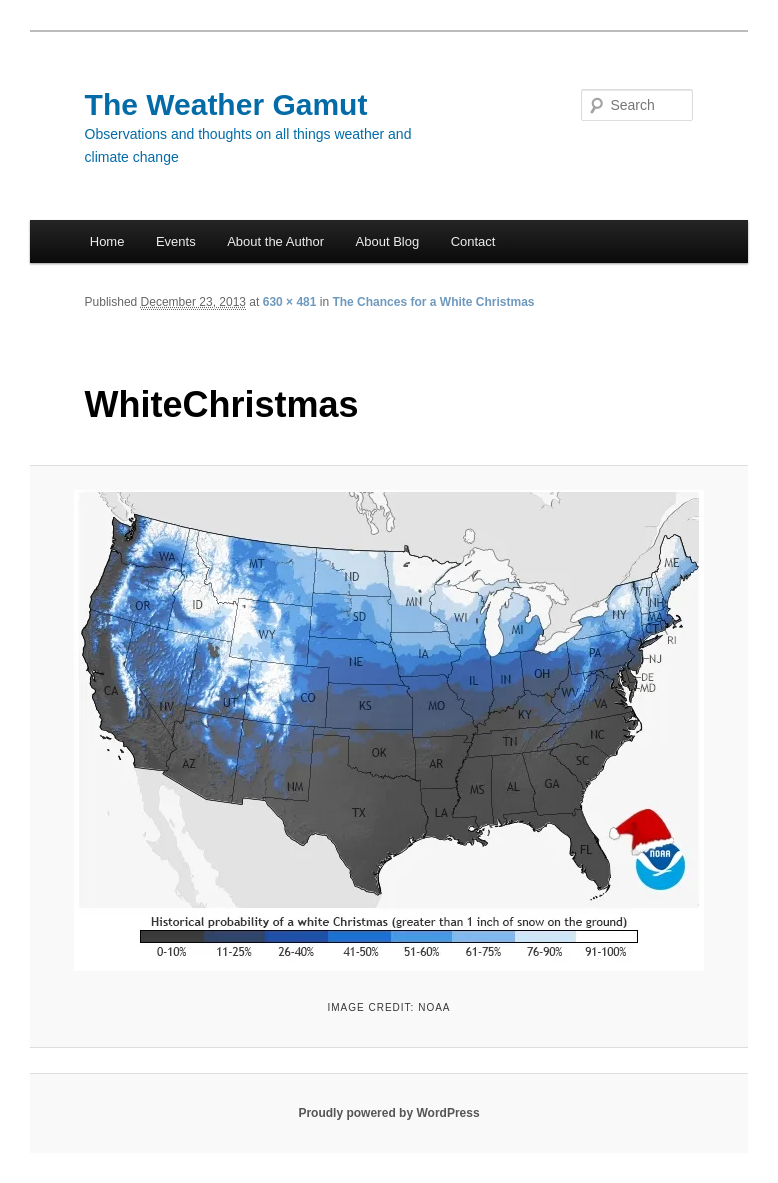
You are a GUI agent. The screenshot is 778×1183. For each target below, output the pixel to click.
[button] (389, 730)
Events (176, 241)
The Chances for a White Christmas (433, 302)
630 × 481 (290, 302)
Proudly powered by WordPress (388, 1113)
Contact (473, 241)
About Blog (388, 241)
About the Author (275, 241)
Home (107, 241)
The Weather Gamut (226, 104)
